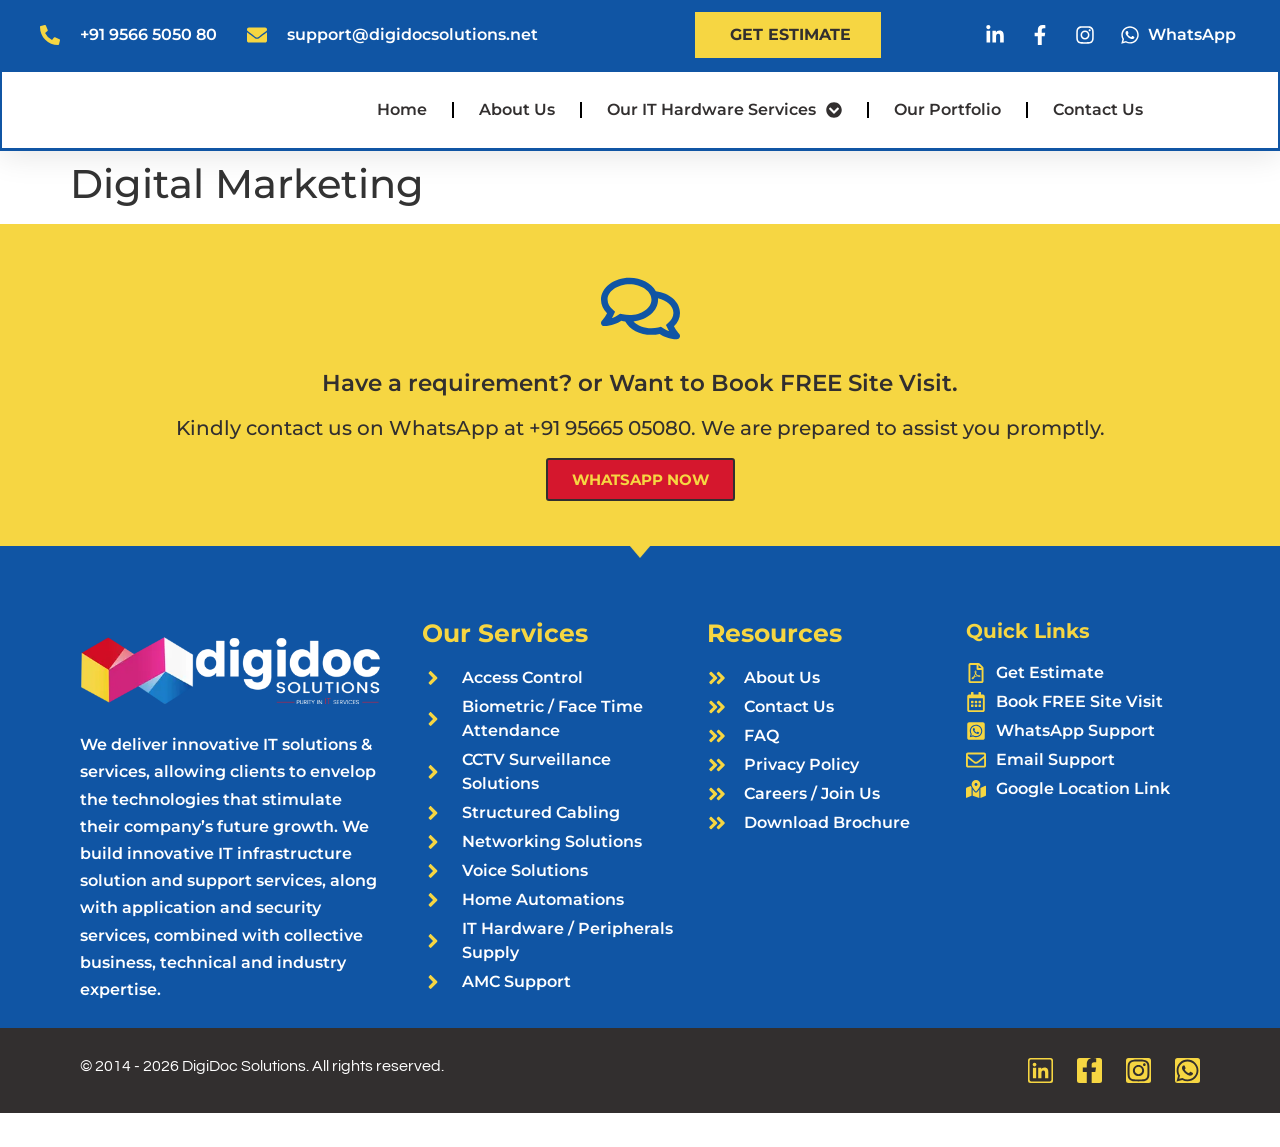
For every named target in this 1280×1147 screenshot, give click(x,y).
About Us (517, 127)
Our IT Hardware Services (724, 128)
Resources (774, 667)
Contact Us (1098, 127)
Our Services (505, 667)
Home (402, 127)
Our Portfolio (947, 127)
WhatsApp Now (640, 513)
